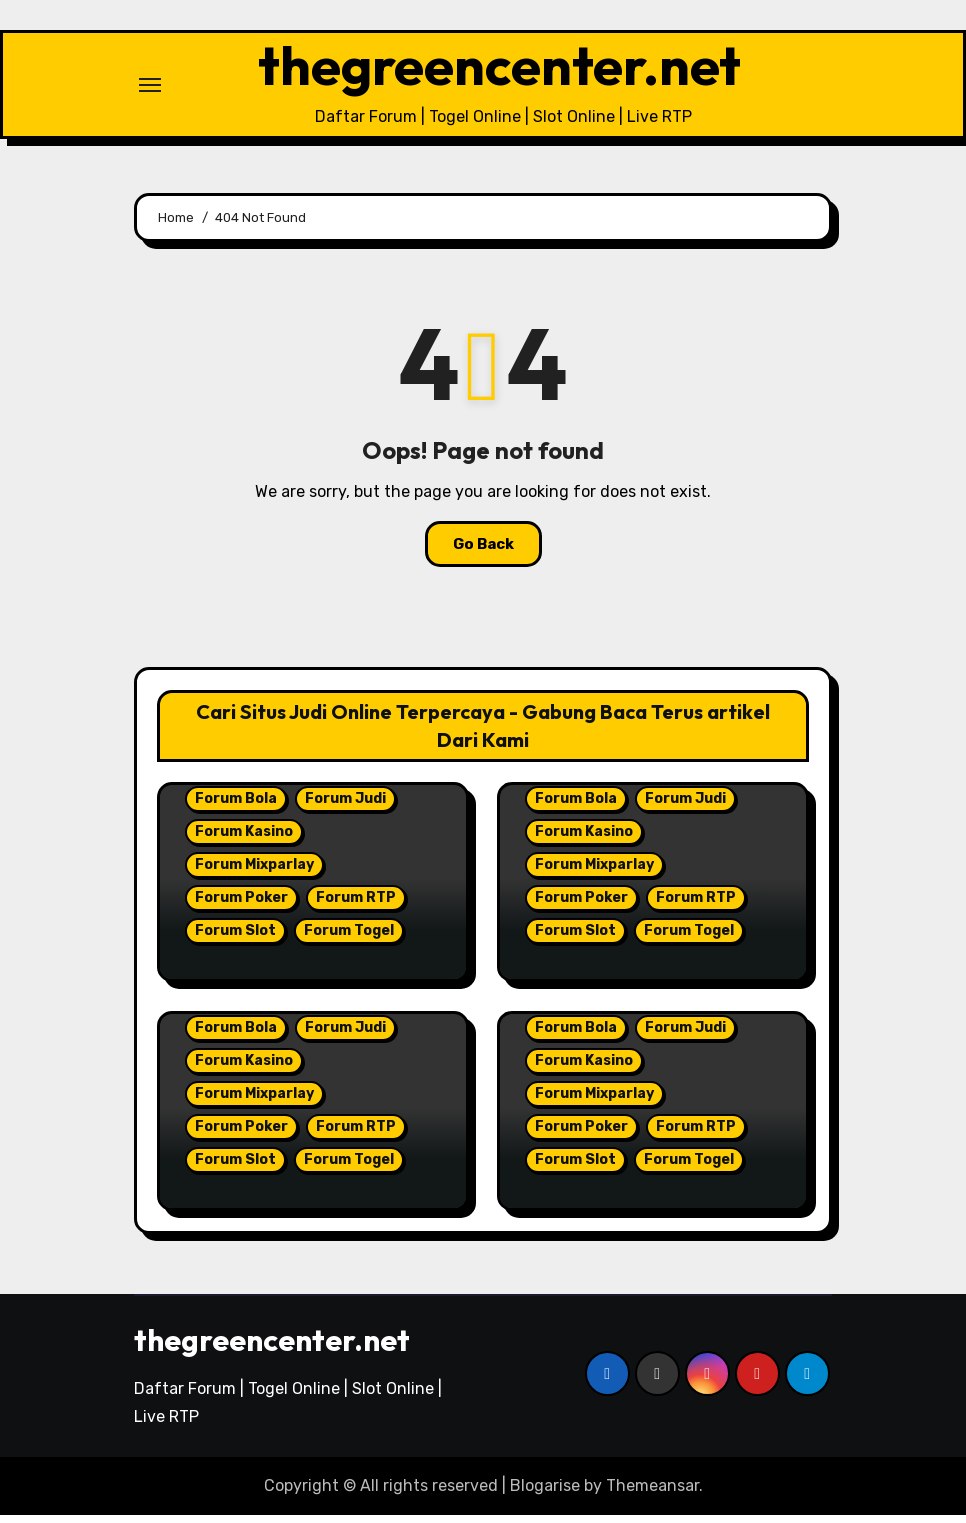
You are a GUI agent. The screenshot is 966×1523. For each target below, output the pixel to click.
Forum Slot (235, 937)
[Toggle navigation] (150, 88)
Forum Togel (349, 937)
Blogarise (545, 1492)
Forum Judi (345, 805)
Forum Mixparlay (254, 871)
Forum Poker (241, 904)
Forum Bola (236, 805)
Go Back (483, 551)
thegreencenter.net (499, 69)
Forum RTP (356, 904)
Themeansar (652, 1492)
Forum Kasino (244, 838)
